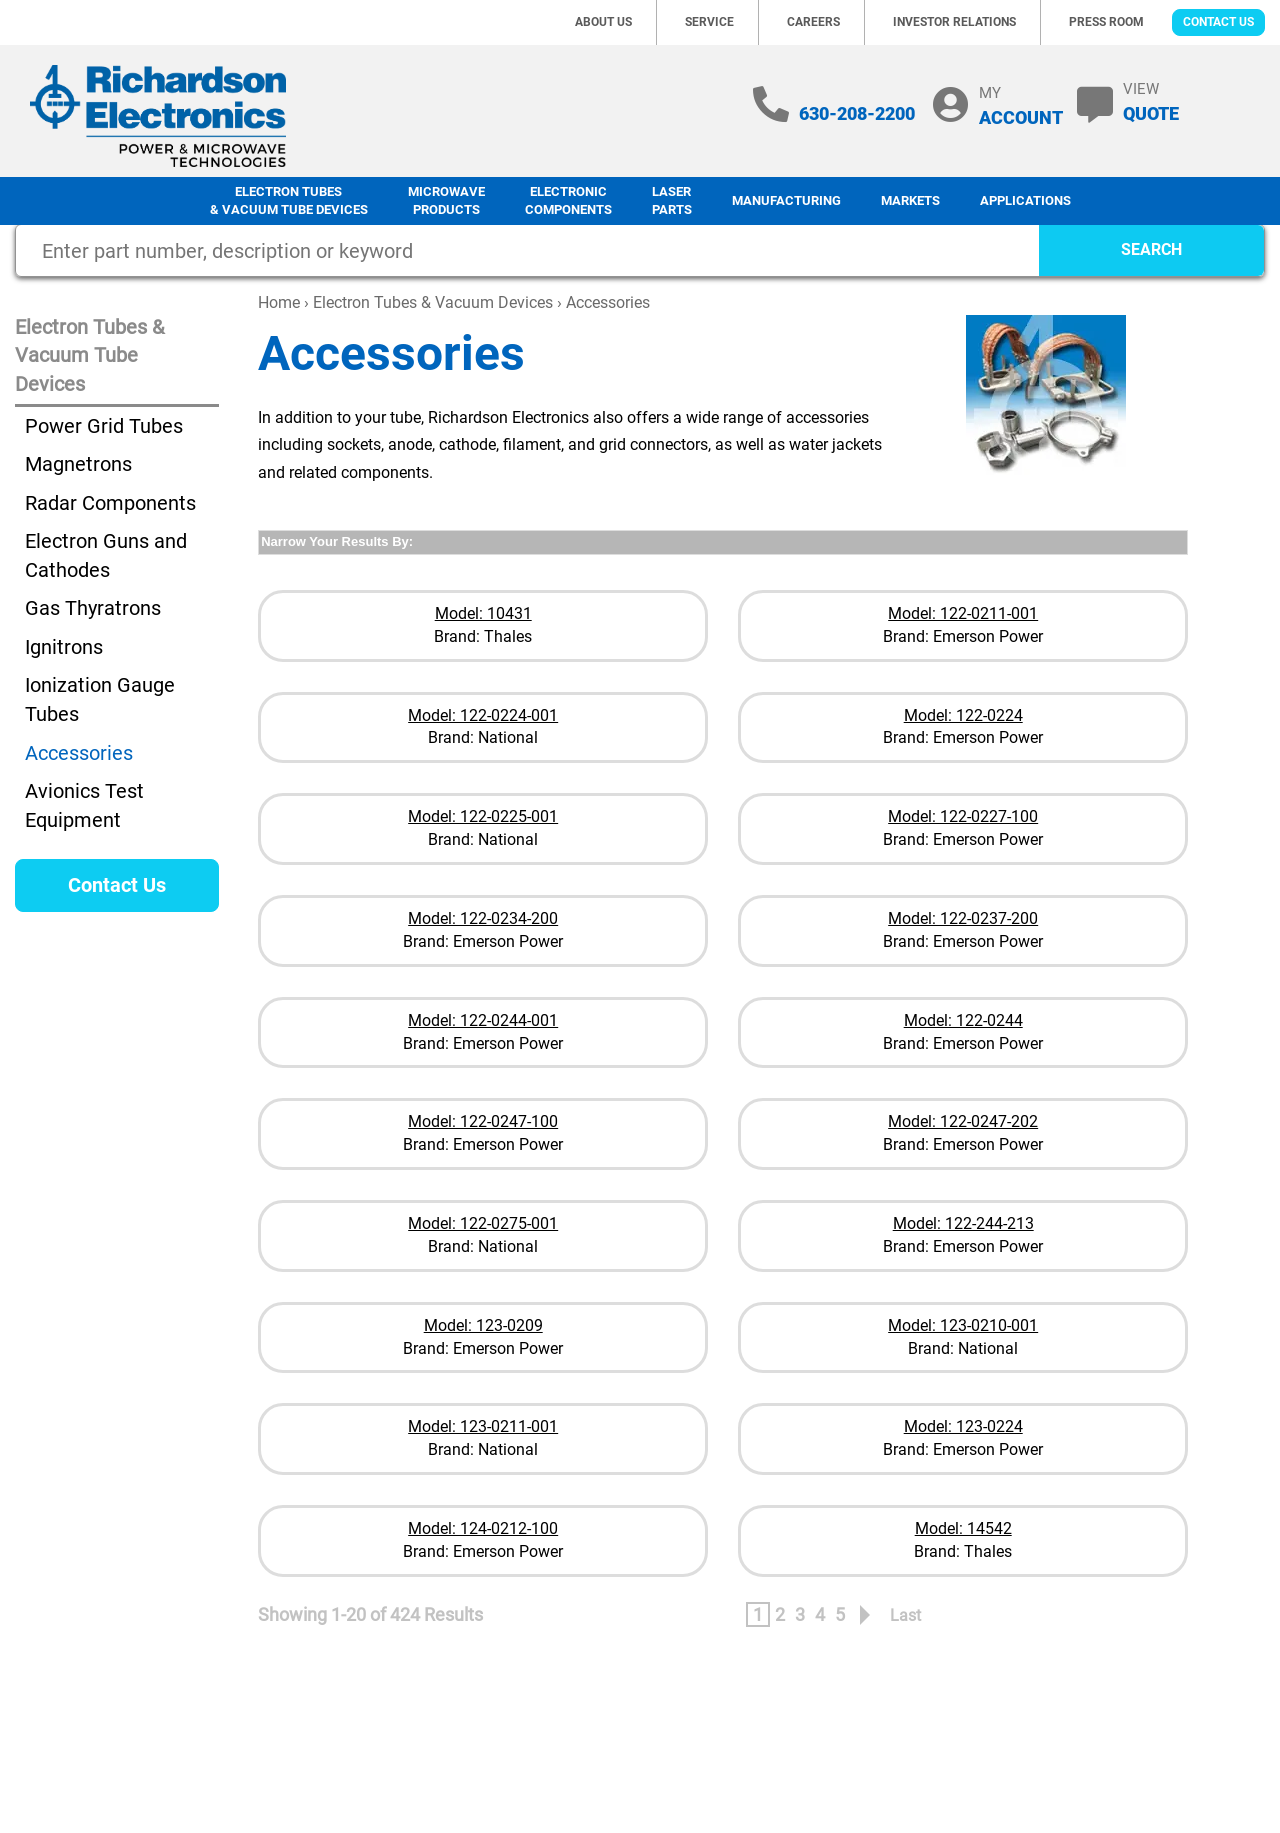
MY (1021, 105)
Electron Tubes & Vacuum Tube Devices (289, 201)
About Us (603, 22)
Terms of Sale (1178, 1729)
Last (905, 1615)
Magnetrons (78, 464)
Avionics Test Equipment (84, 805)
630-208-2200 (857, 113)
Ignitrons (64, 647)
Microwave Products (446, 201)
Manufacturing (786, 200)
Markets (910, 200)
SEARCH (1151, 249)
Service (709, 22)
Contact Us (1218, 22)
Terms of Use (1070, 1729)
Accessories (79, 753)
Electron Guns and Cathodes (106, 555)
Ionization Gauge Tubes (100, 699)
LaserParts (672, 201)
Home (279, 302)
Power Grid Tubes (104, 426)
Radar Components (110, 503)
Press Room (1106, 22)
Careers (813, 22)
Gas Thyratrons (93, 608)
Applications (1025, 200)
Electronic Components (568, 201)
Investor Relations (954, 22)
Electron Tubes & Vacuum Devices (433, 302)
